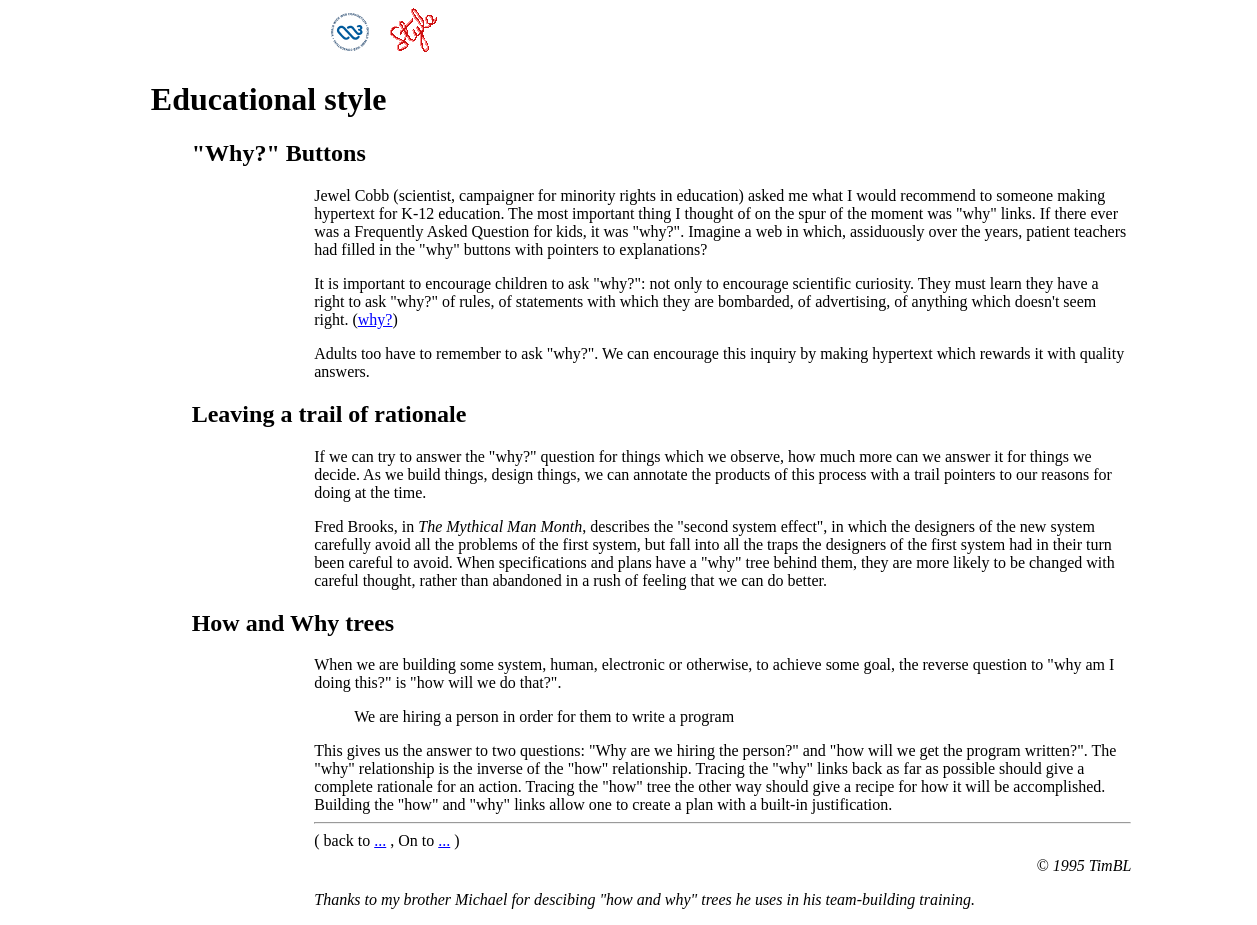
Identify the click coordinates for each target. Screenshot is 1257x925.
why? (375, 319)
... (380, 840)
